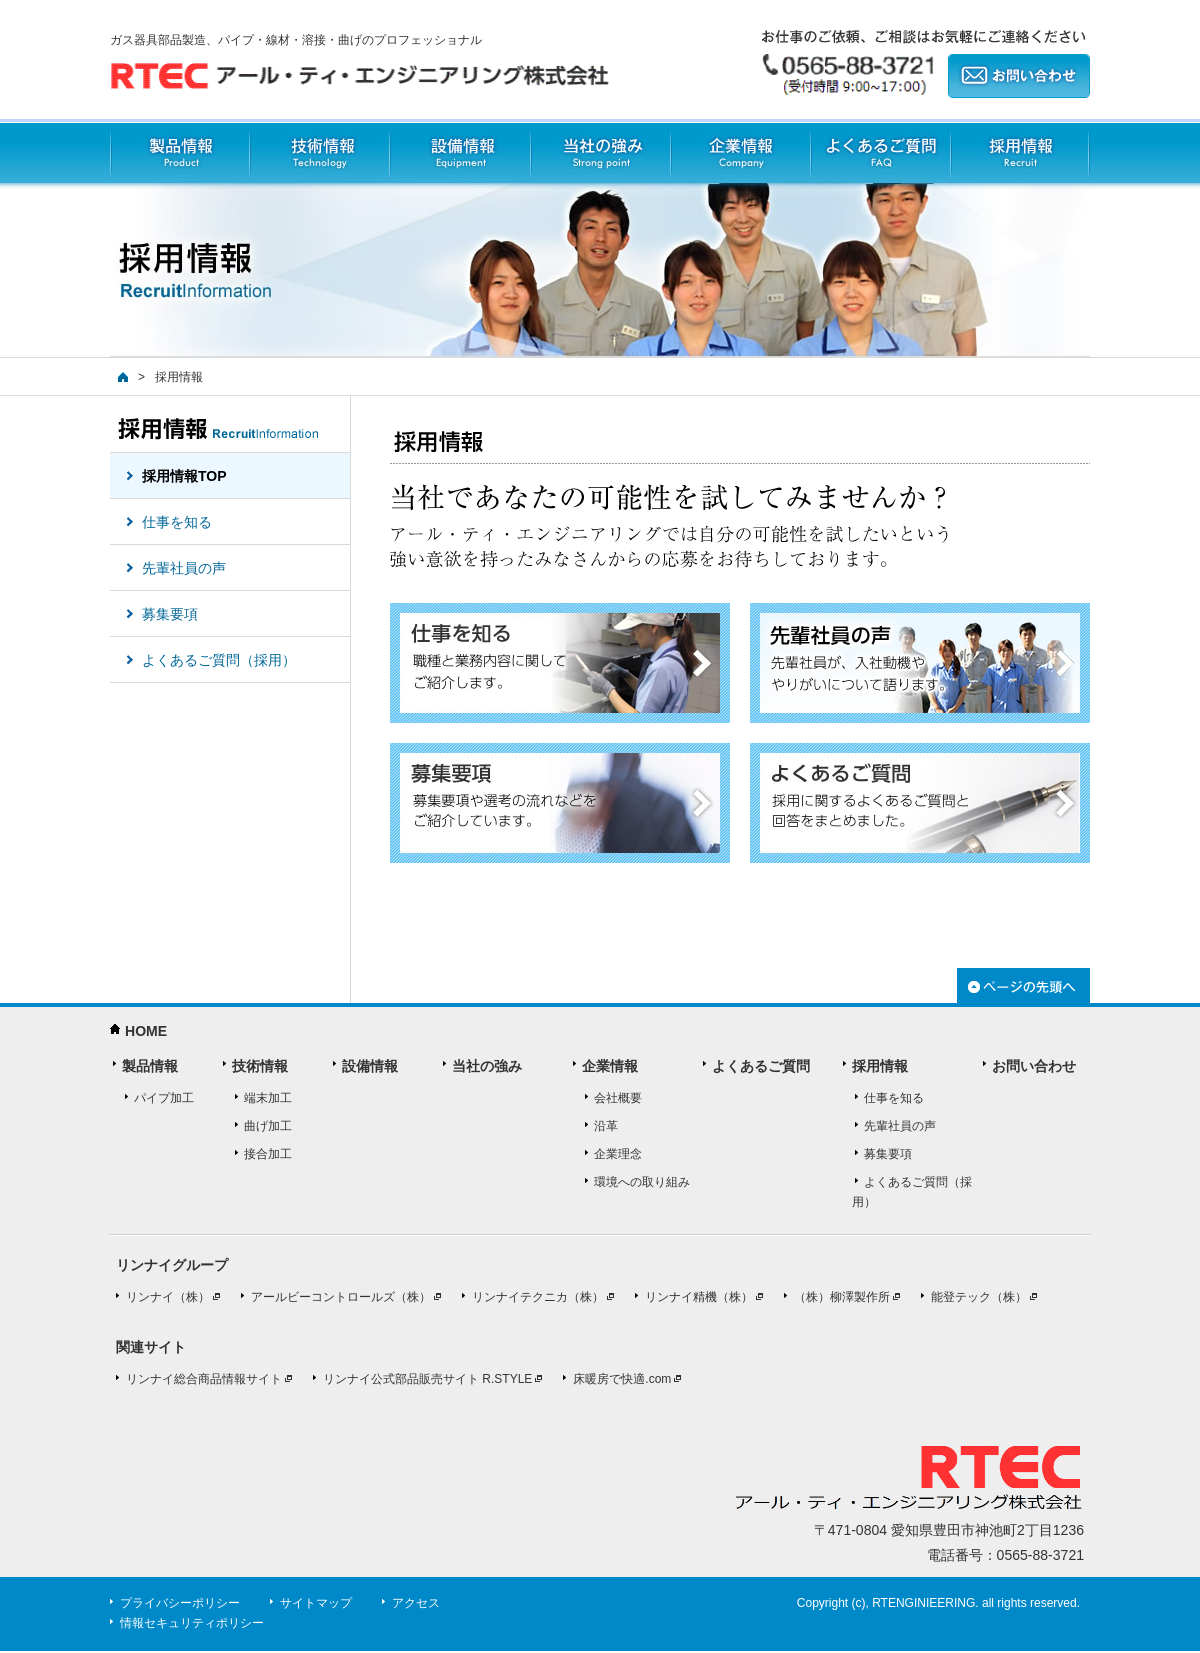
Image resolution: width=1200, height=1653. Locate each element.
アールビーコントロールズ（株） (341, 1297)
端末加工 (268, 1098)
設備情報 (459, 153)
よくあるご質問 (880, 153)
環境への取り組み (642, 1182)
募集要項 (888, 1154)
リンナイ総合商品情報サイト (204, 1379)
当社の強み (600, 153)
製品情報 (179, 153)
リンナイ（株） (168, 1297)
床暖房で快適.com (622, 1379)
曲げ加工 (268, 1126)
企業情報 (740, 153)
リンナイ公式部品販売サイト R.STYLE (427, 1379)
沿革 (606, 1126)
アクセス (416, 1603)
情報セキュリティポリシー (192, 1623)
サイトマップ (316, 1603)
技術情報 (318, 153)
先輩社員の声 (900, 1126)
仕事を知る (894, 1098)
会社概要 (618, 1098)
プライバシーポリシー (180, 1603)
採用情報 (1020, 153)
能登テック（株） (979, 1297)
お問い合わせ (1034, 1066)
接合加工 (268, 1154)
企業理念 (618, 1154)
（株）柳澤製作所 (842, 1297)
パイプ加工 (164, 1098)
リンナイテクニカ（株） (538, 1297)
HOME (146, 1031)
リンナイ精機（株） (699, 1297)
